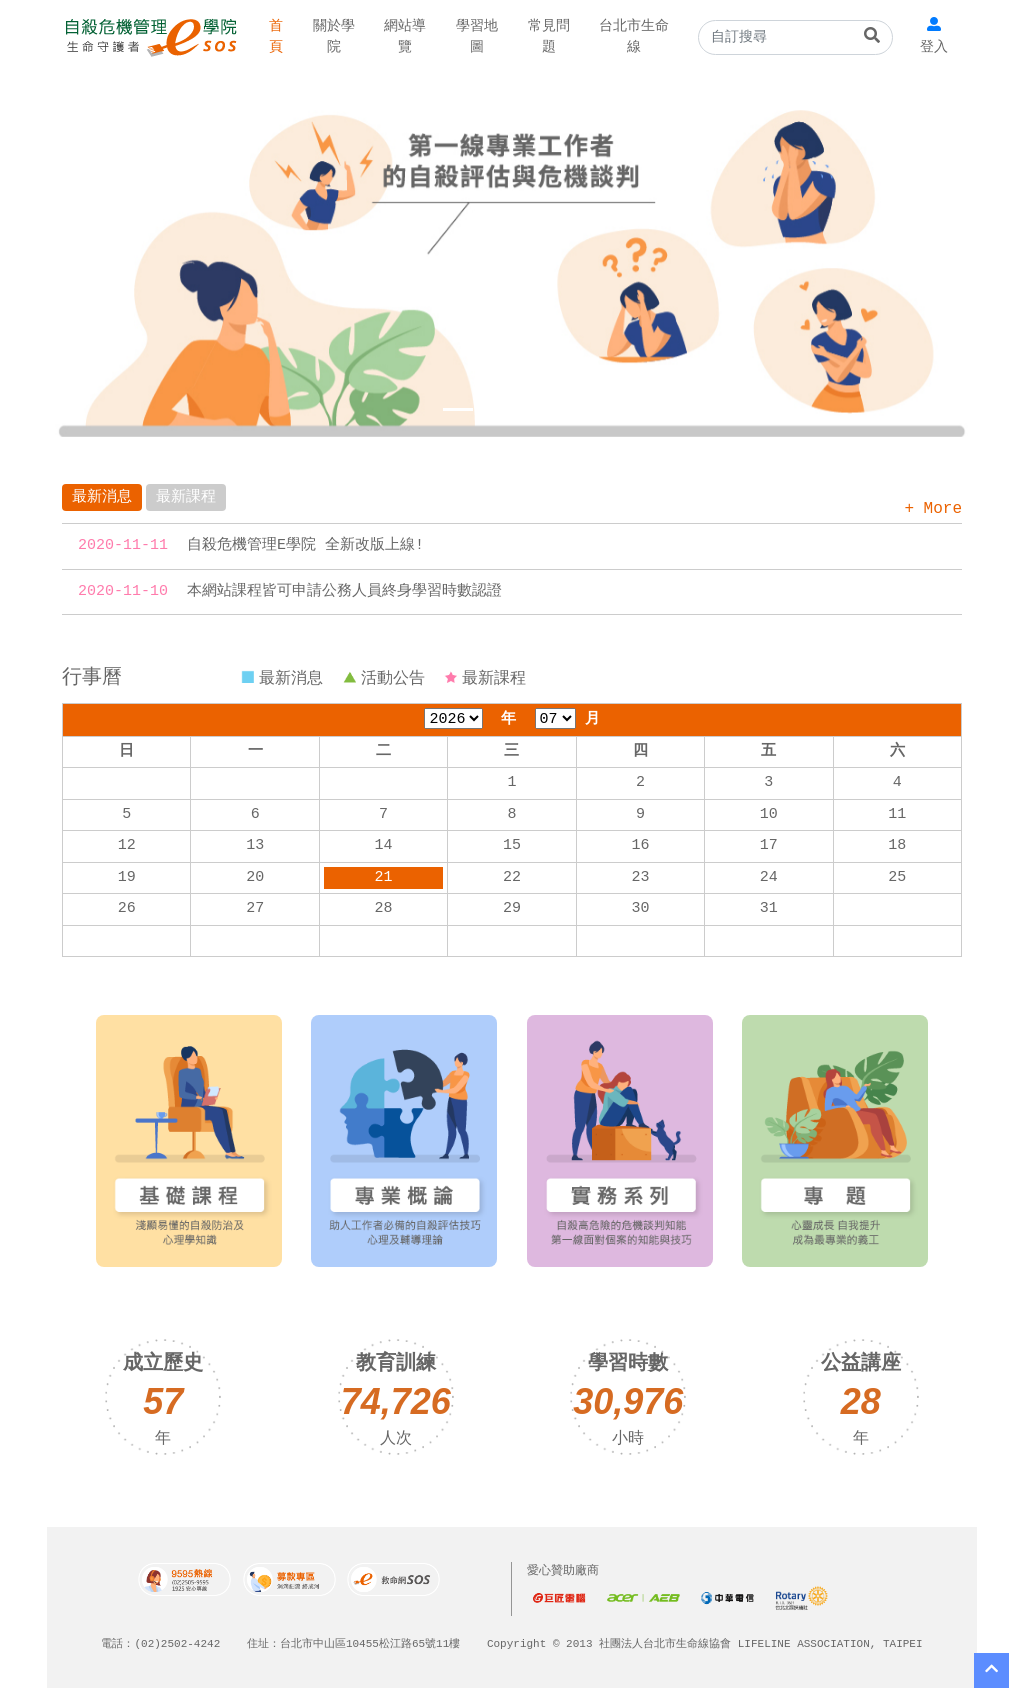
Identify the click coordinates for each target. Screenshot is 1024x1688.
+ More (933, 509)
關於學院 (328, 37)
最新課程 (186, 498)
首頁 (274, 37)
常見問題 (526, 37)
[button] (117, 255)
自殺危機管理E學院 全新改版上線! (305, 546)
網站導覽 (394, 37)
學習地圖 (460, 37)
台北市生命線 (605, 37)
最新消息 (102, 498)
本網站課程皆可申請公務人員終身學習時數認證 (344, 592)
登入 (936, 47)
